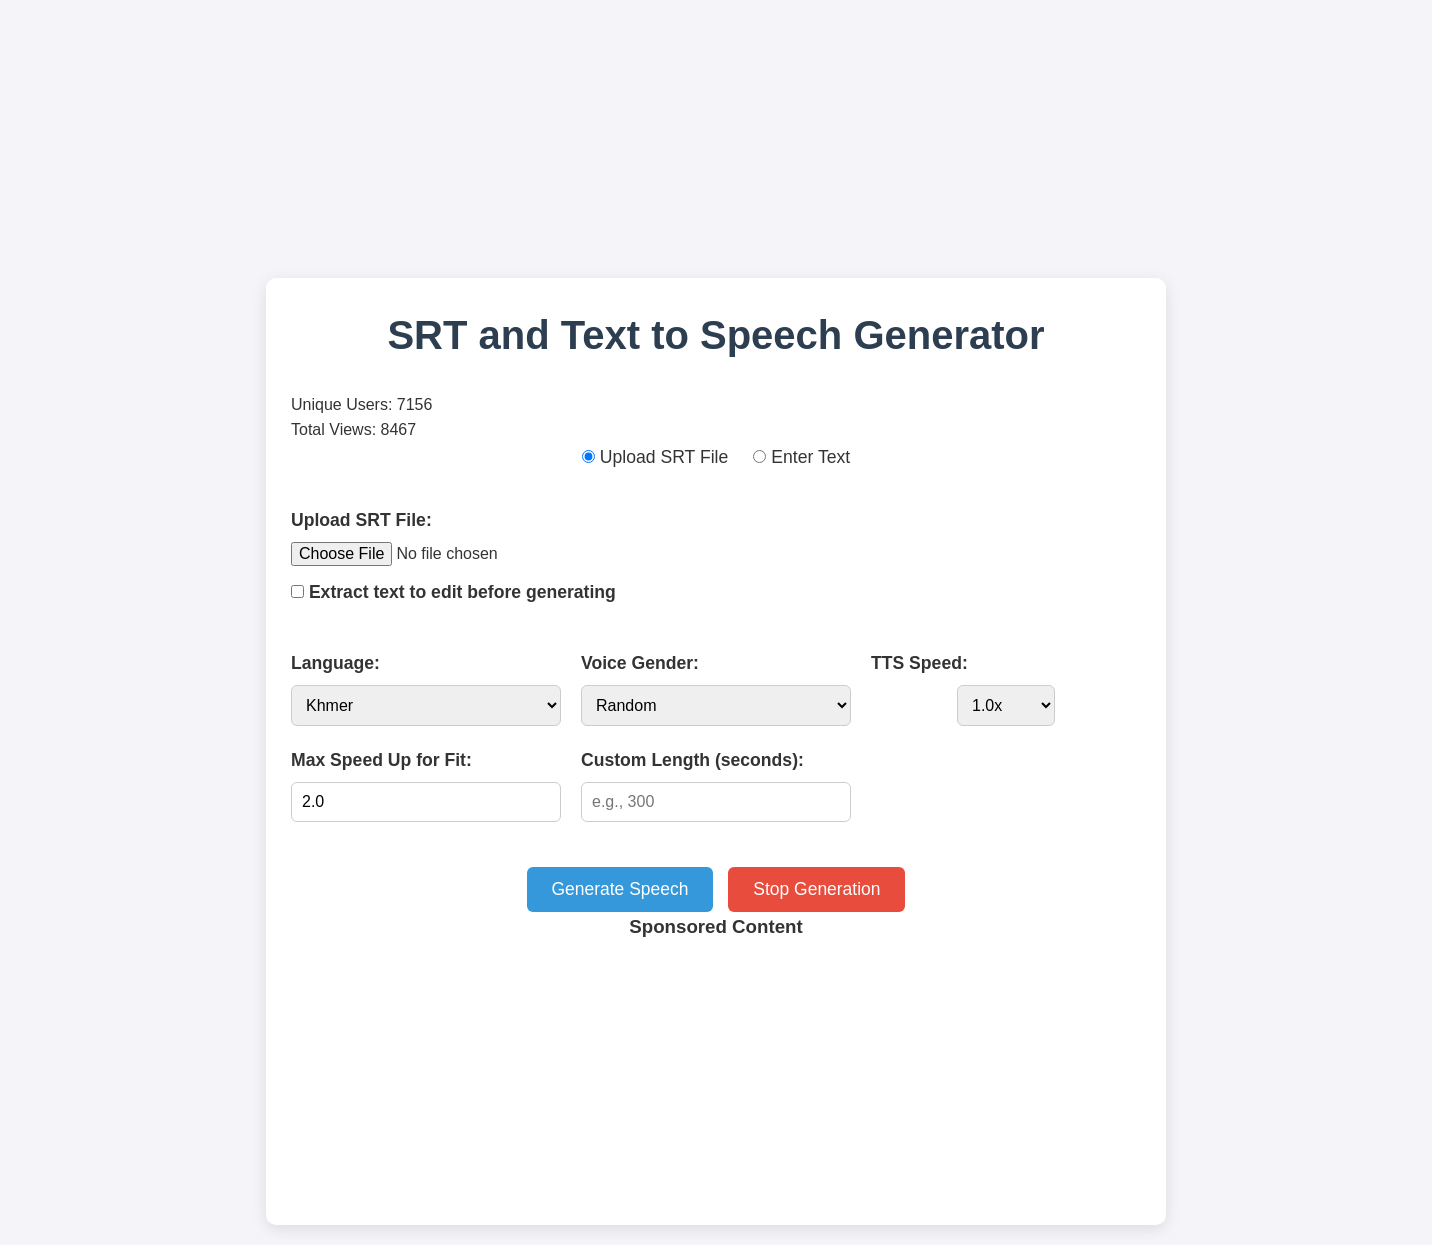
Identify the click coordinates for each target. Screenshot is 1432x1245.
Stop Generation (817, 889)
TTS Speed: (919, 663)
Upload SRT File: (361, 520)
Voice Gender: (640, 663)
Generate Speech (619, 889)
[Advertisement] (716, 145)
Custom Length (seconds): (692, 760)
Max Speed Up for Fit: (381, 760)
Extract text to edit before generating (453, 592)
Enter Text (801, 457)
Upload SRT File (655, 457)
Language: (335, 663)
